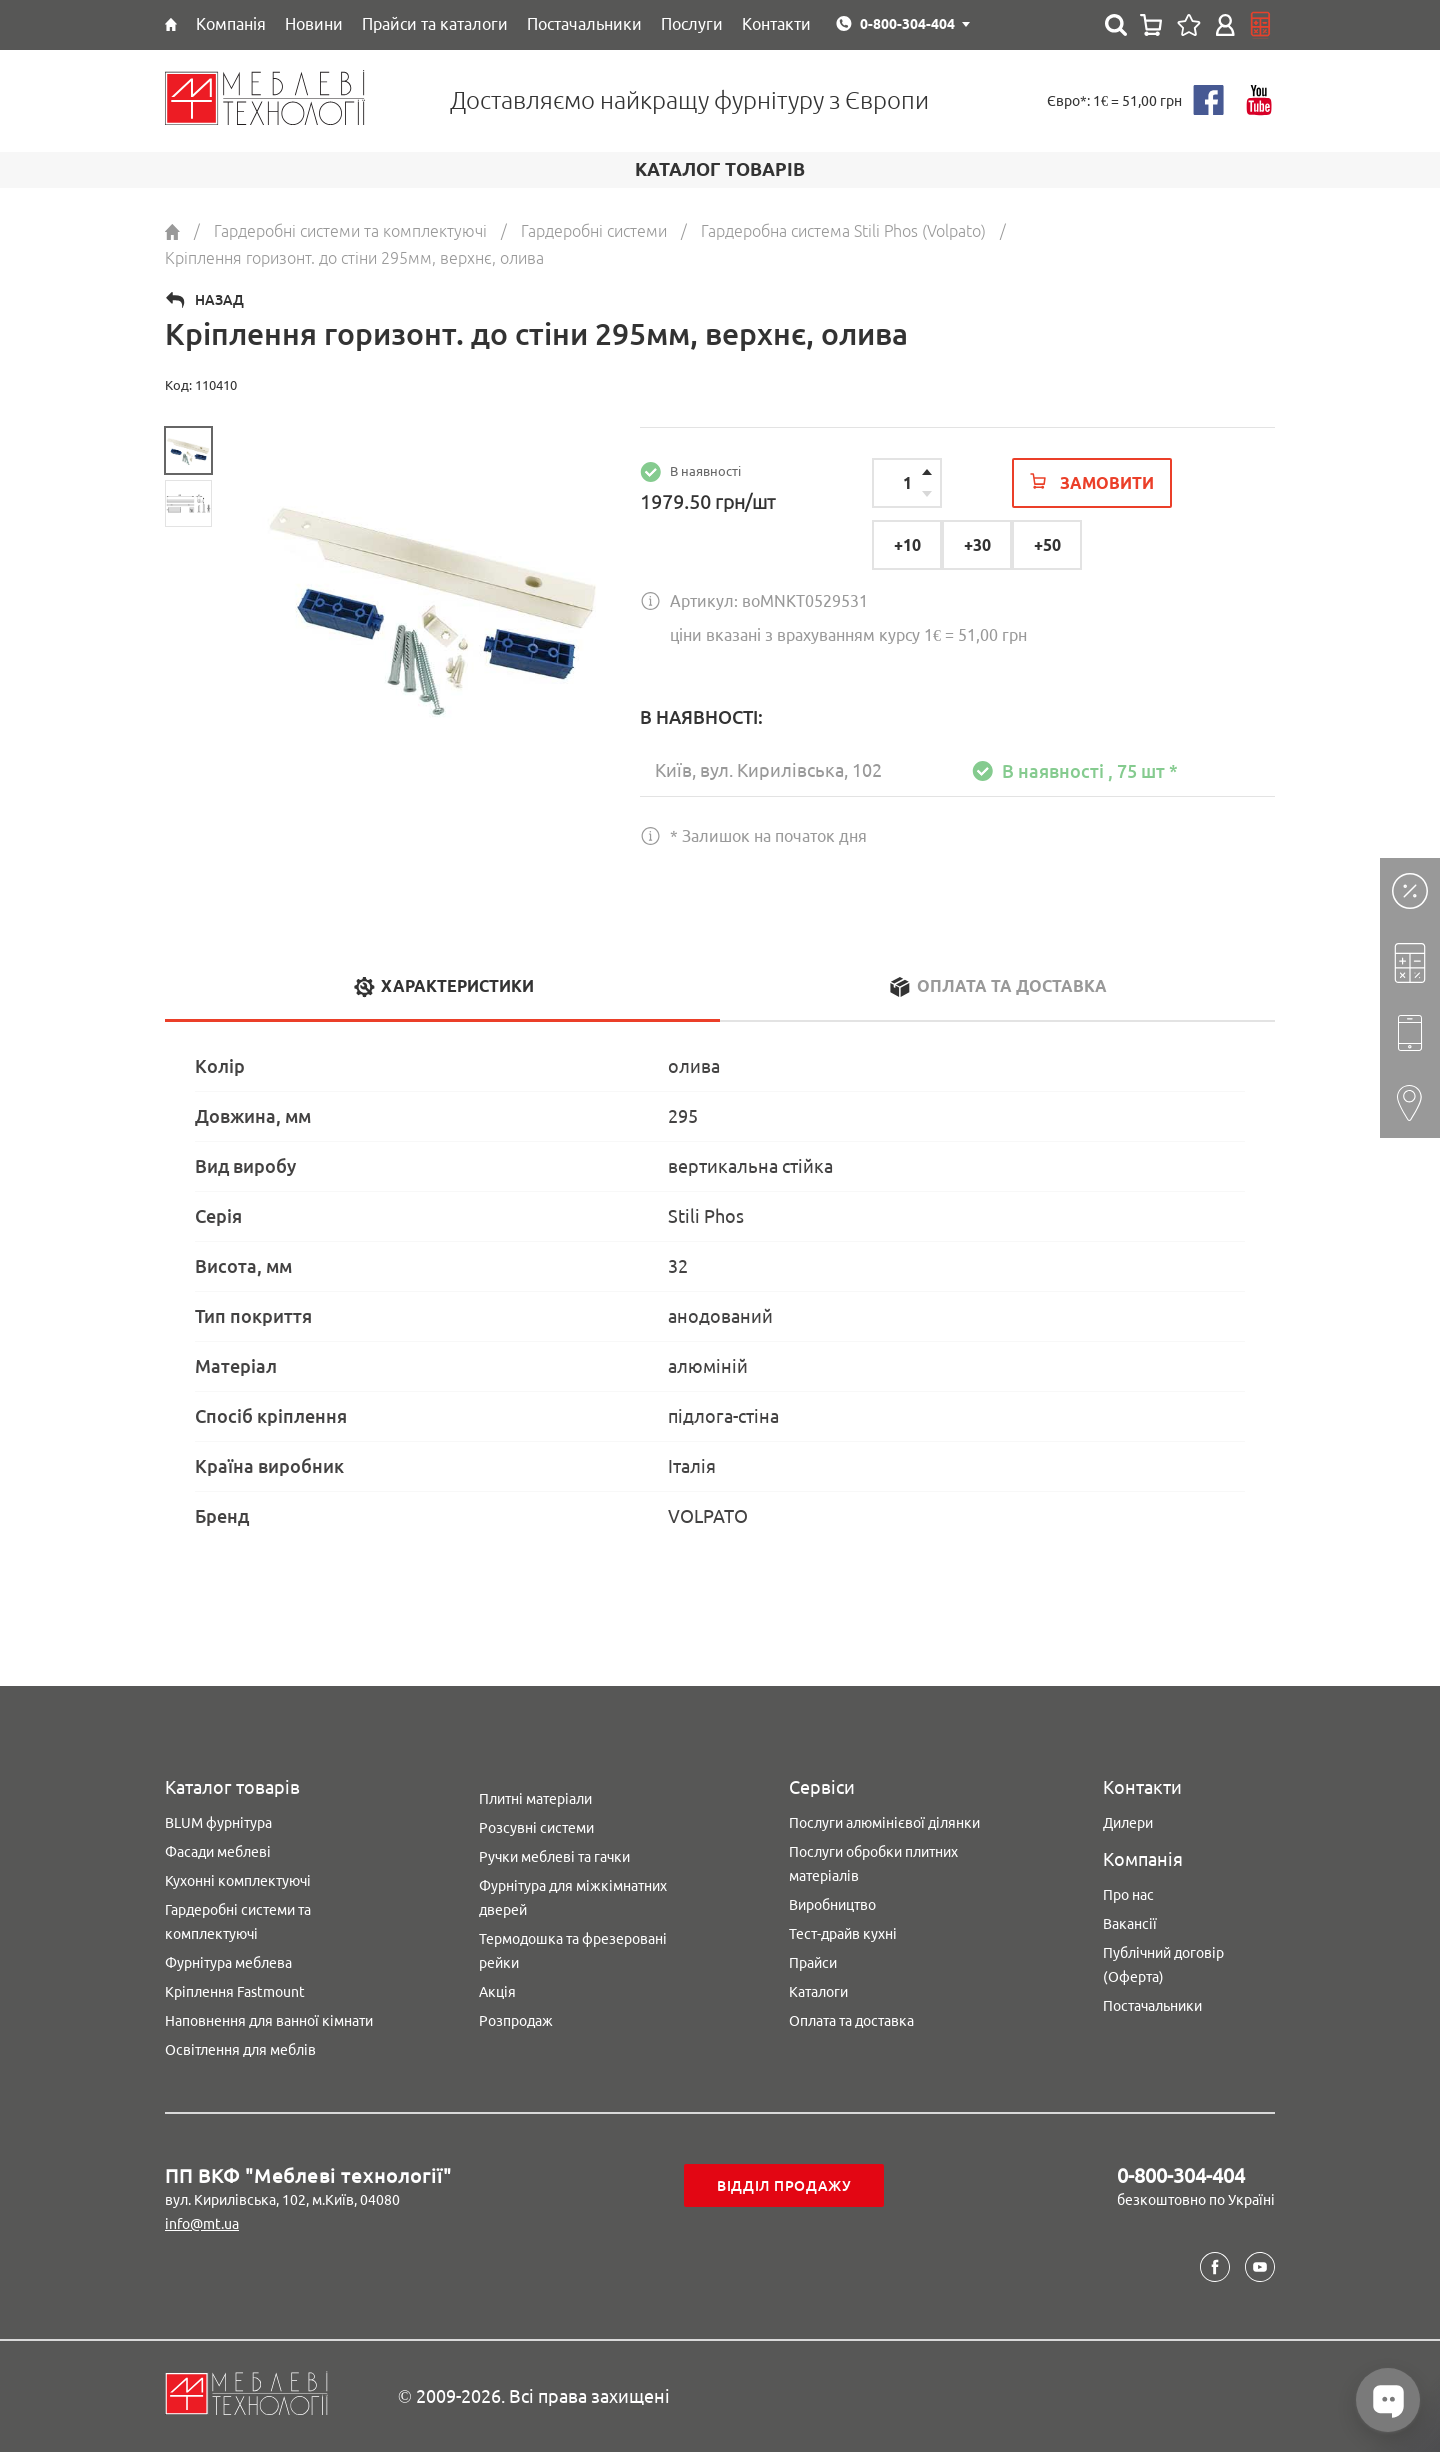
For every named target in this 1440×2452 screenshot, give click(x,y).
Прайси (813, 1963)
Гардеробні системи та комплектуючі (238, 1922)
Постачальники (1152, 2006)
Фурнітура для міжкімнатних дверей (573, 1898)
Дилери (1128, 1823)
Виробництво (832, 1905)
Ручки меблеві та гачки (554, 1857)
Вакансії (1130, 1924)
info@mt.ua (202, 2224)
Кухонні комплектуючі (238, 1881)
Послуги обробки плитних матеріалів (873, 1864)
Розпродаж (516, 2021)
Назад (219, 300)
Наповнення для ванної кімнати (269, 2021)
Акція (497, 1992)
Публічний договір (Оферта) (1163, 1965)
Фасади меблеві (218, 1852)
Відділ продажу (784, 2186)
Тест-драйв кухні (843, 1934)
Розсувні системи (536, 1828)
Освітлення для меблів (240, 2050)
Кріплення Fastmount (235, 1992)
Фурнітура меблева (228, 1963)
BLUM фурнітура (218, 1823)
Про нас (1128, 1895)
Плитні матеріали (535, 1799)
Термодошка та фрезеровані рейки (573, 1951)
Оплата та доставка (851, 2021)
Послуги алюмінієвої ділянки (884, 1823)
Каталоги (818, 1992)
